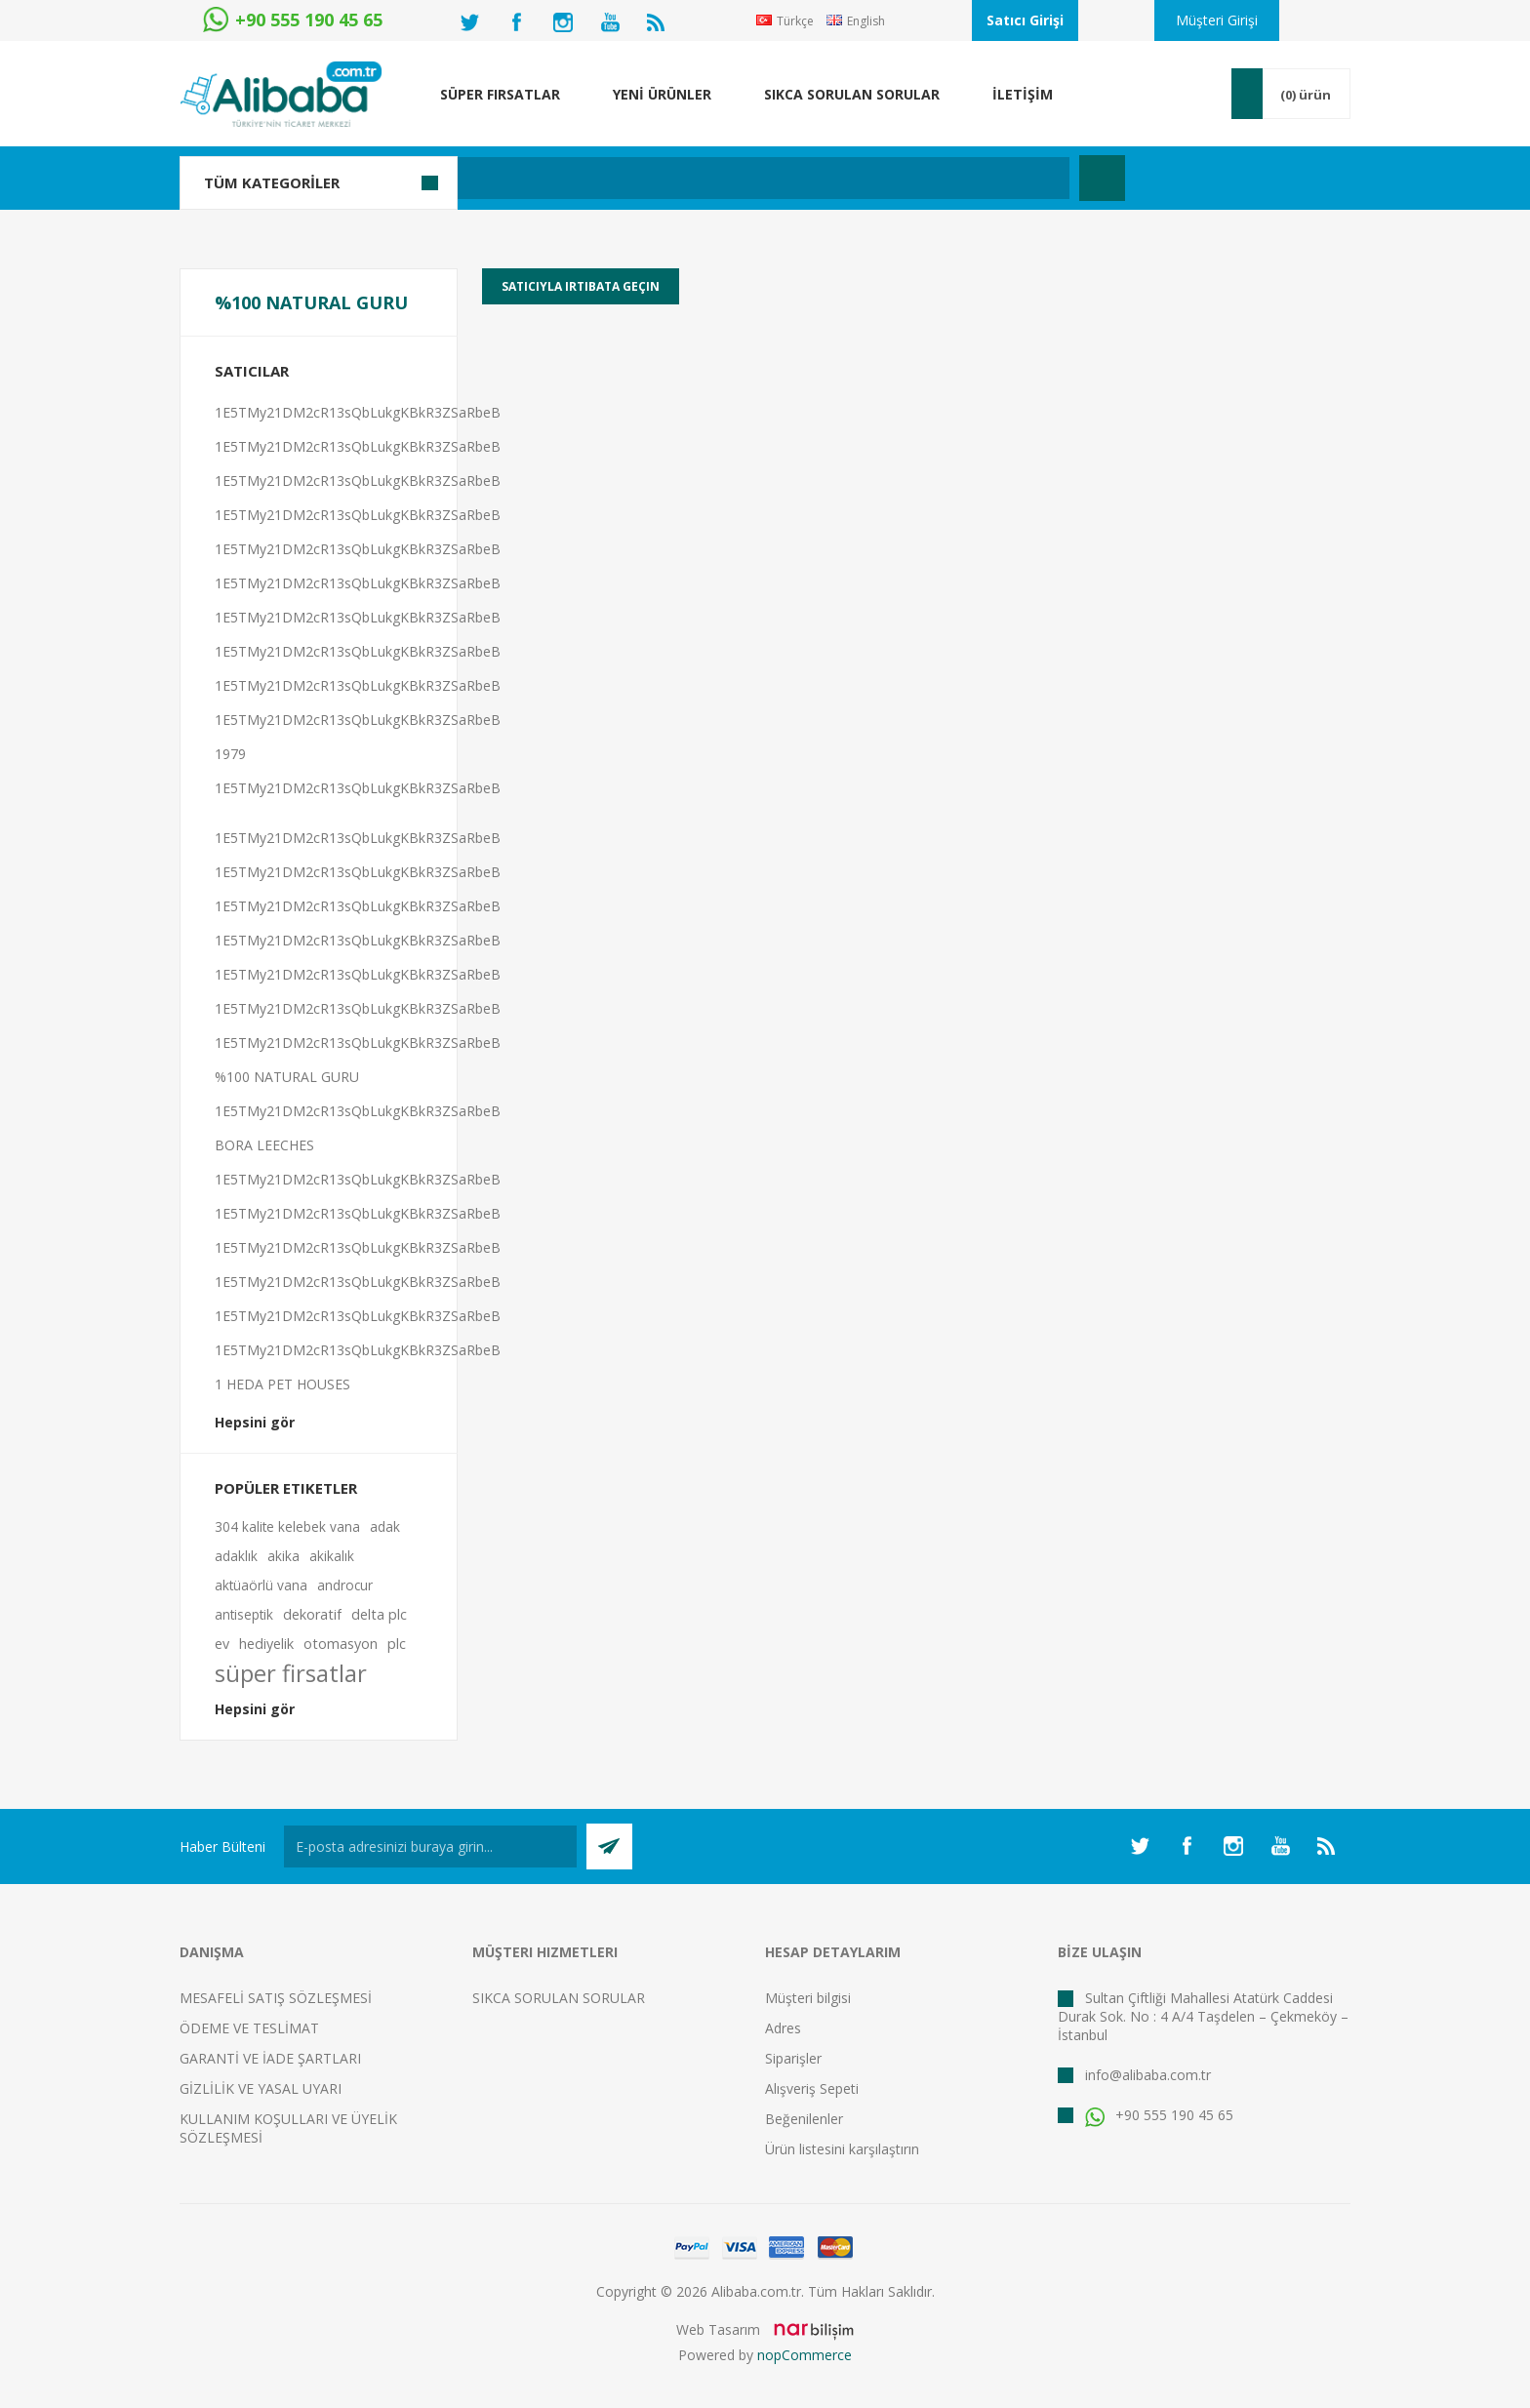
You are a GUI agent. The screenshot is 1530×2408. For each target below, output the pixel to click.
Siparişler (793, 2058)
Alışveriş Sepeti (812, 2088)
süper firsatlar (291, 1673)
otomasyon (340, 1643)
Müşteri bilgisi (808, 1997)
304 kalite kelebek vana (287, 1526)
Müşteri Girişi (1217, 20)
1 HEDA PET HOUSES (282, 1384)
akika (283, 1555)
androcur (345, 1585)
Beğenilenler (804, 2118)
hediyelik (266, 1643)
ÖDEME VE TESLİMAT (249, 2028)
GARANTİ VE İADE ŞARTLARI (270, 2058)
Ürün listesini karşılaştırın (842, 2149)
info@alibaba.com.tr (1148, 2075)
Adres (783, 2028)
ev (222, 1643)
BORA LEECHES (264, 1145)
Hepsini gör (255, 1422)
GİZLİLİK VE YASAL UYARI (261, 2088)
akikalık (331, 1555)
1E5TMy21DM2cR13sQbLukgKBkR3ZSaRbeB (358, 412)
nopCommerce (804, 2355)
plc (396, 1643)
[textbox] (662, 178)
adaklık (236, 1555)
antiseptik (244, 1614)
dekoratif (312, 1614)
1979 (230, 753)
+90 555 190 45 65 (1159, 2115)
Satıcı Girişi (1025, 20)
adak (385, 1526)
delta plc (379, 1614)
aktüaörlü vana (261, 1585)
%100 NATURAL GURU (287, 1076)
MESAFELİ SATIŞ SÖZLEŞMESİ (276, 1997)
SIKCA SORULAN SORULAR (558, 1997)
